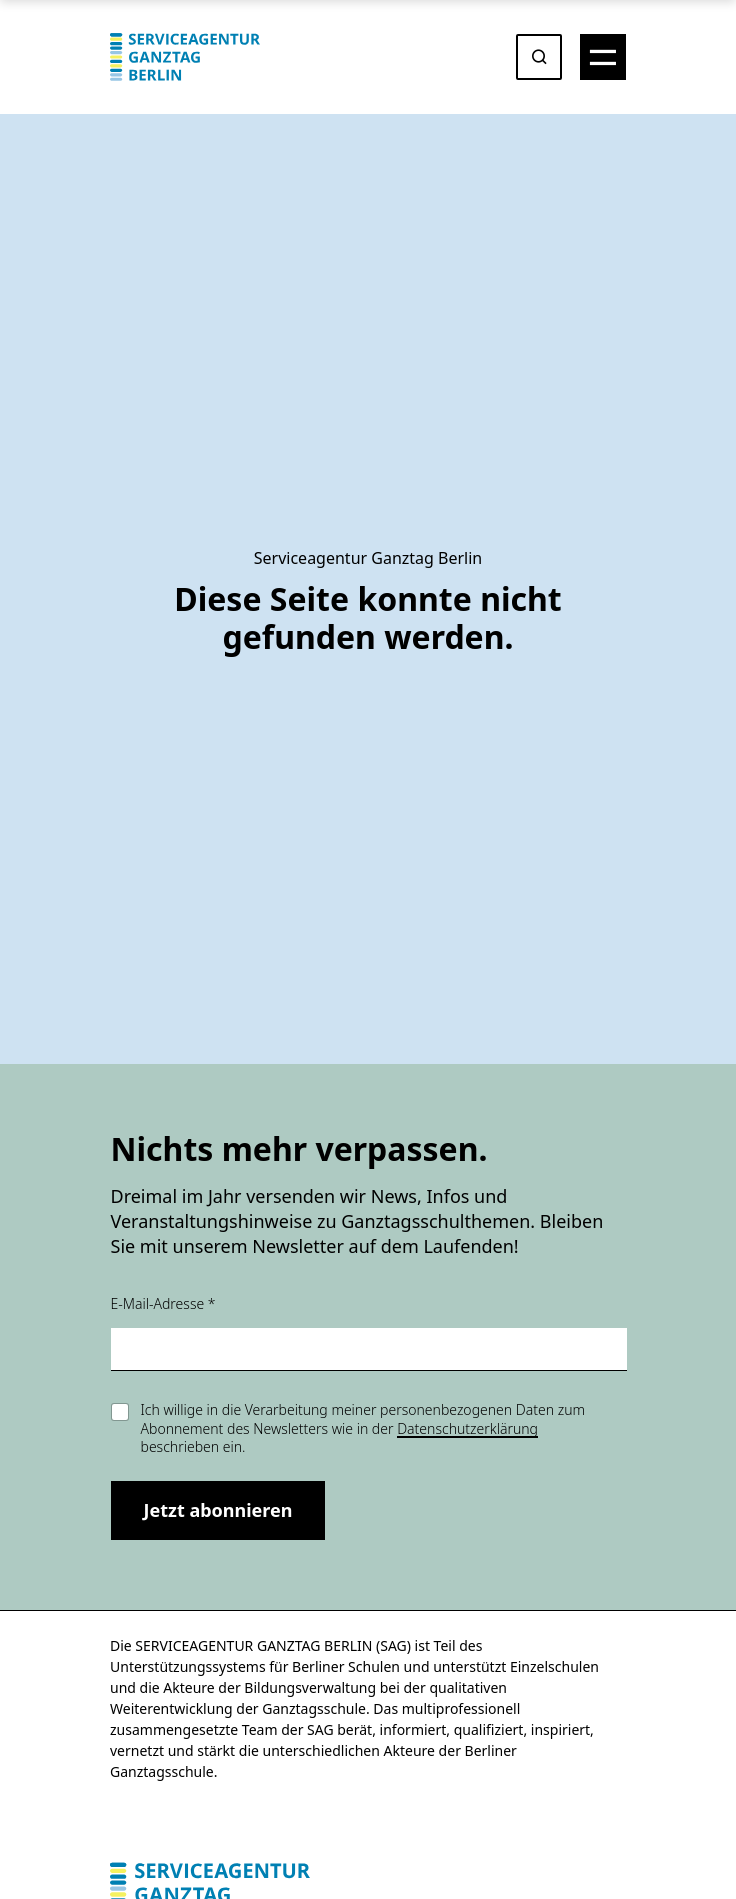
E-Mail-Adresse (163, 1303)
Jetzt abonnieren (218, 1510)
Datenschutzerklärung (467, 1428)
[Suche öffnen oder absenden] (539, 57)
